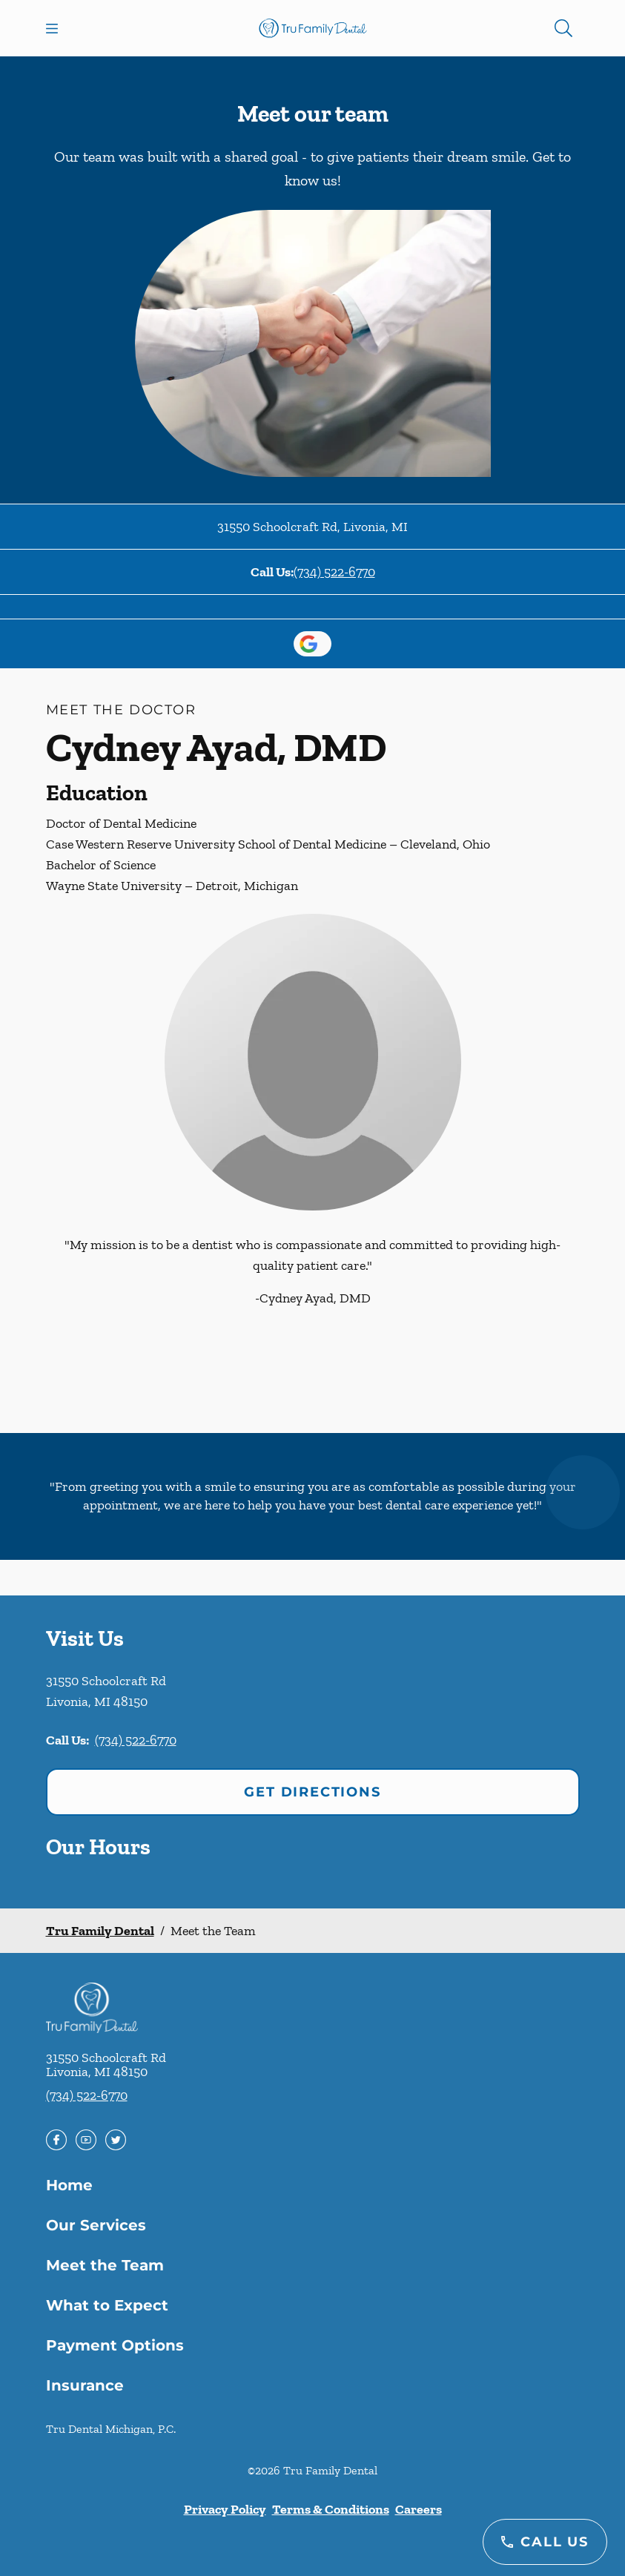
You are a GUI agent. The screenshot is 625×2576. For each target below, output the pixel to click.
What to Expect (107, 2305)
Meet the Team (105, 2265)
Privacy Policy (225, 2509)
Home (69, 2185)
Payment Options (115, 2345)
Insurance (85, 2385)
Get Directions (312, 1792)
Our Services (96, 2225)
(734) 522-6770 (334, 572)
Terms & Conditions (330, 2509)
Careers (418, 2509)
